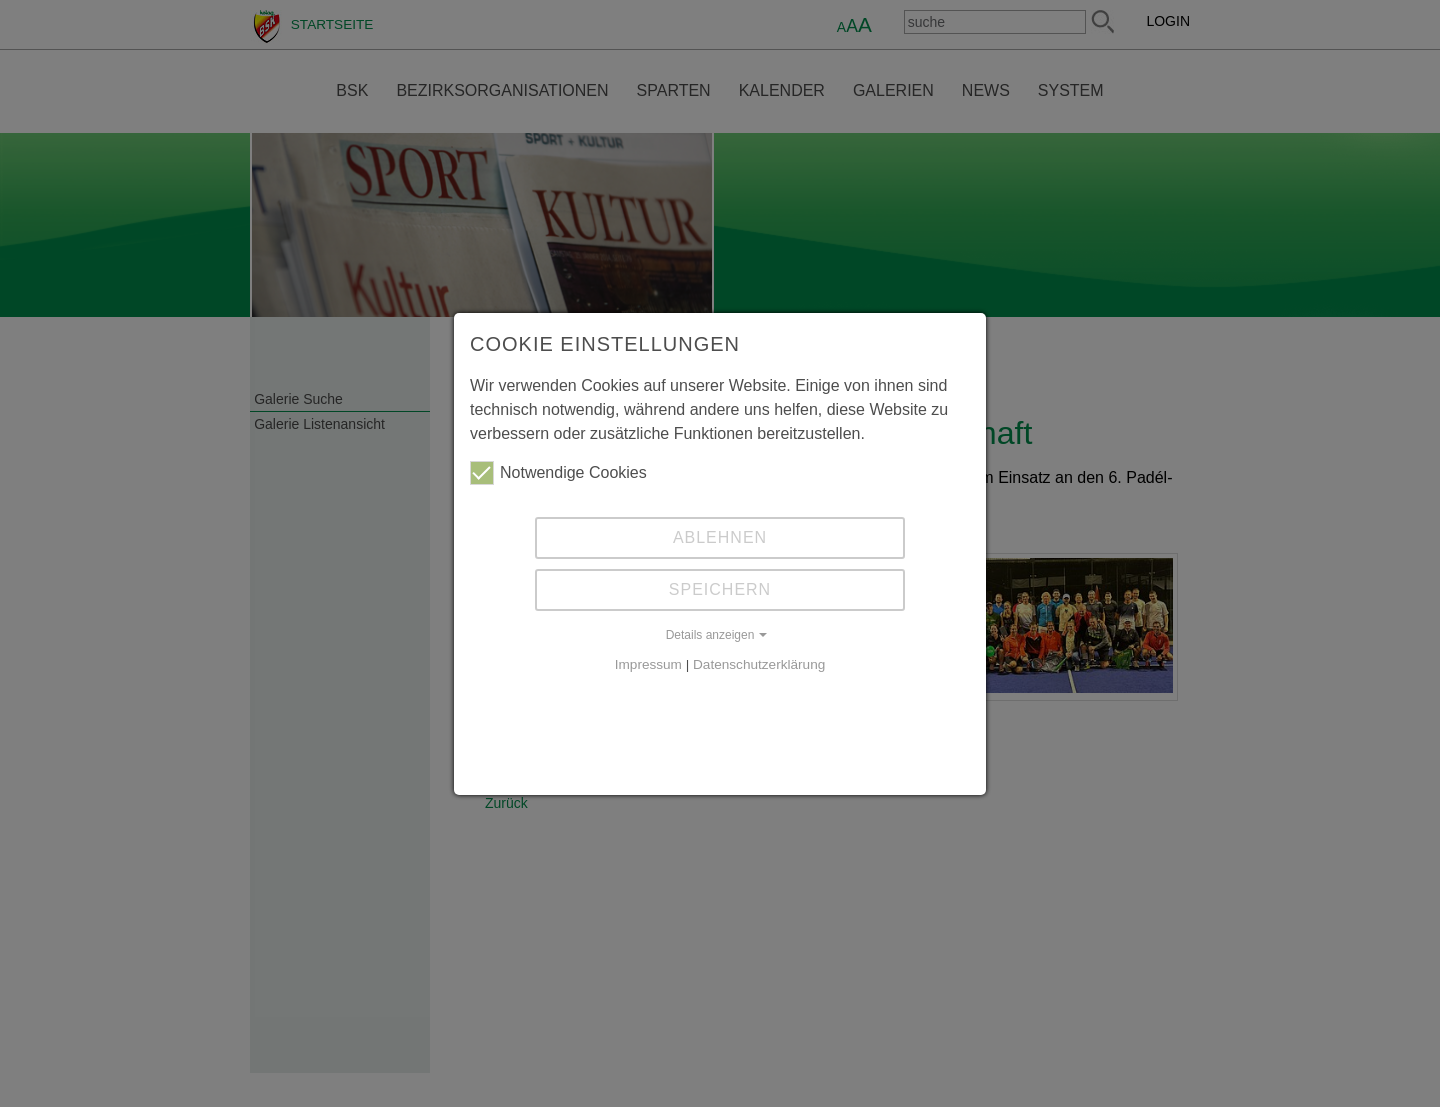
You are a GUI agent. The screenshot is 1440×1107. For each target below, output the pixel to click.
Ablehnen (720, 537)
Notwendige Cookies (558, 473)
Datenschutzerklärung (759, 664)
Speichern (720, 589)
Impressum (648, 664)
